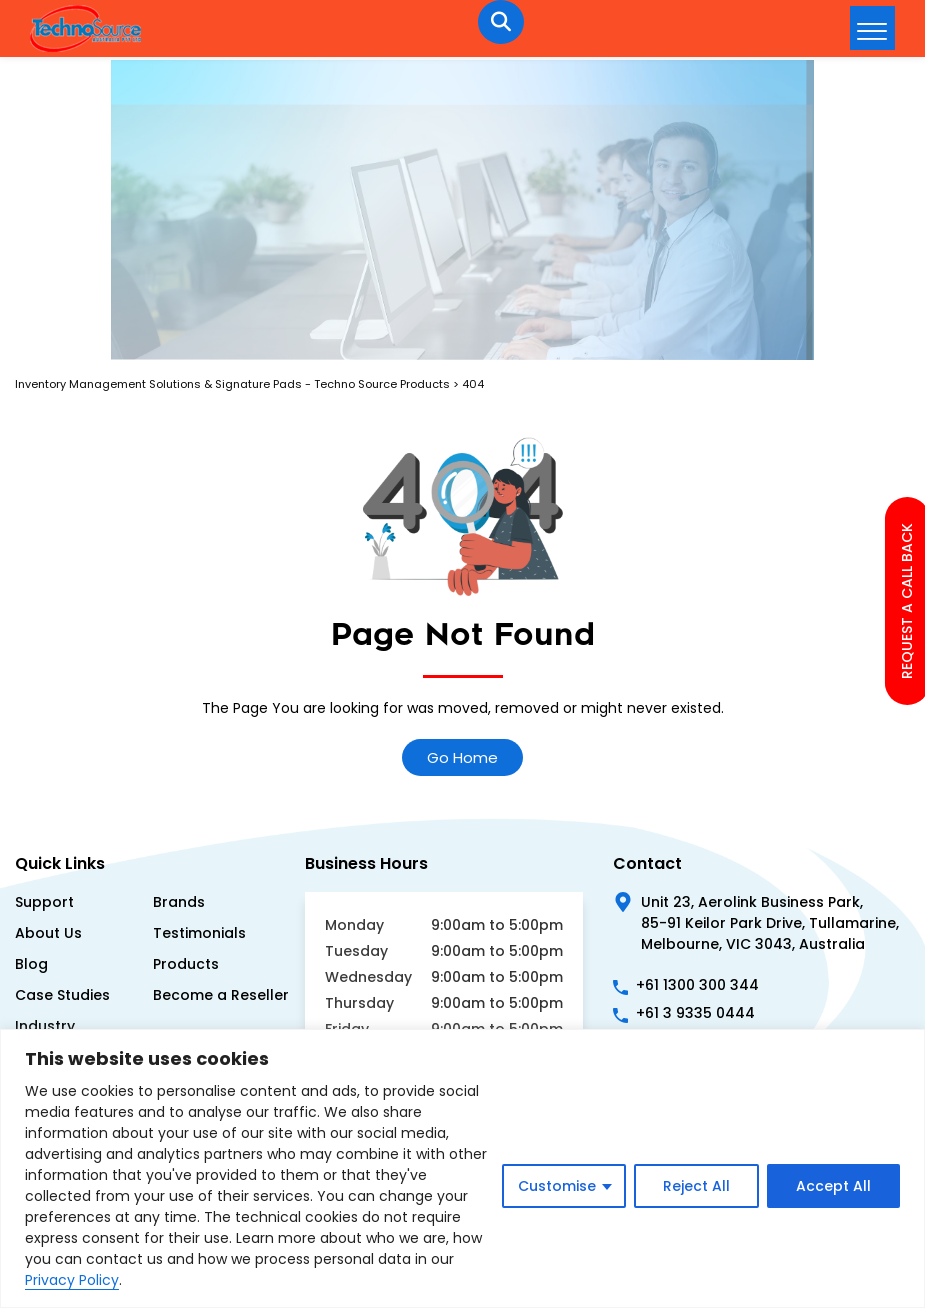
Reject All (696, 1186)
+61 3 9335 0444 (695, 1013)
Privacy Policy (72, 1280)
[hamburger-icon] (872, 28)
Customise (557, 1186)
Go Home (462, 757)
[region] (462, 1168)
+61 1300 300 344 (697, 985)
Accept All (833, 1186)
